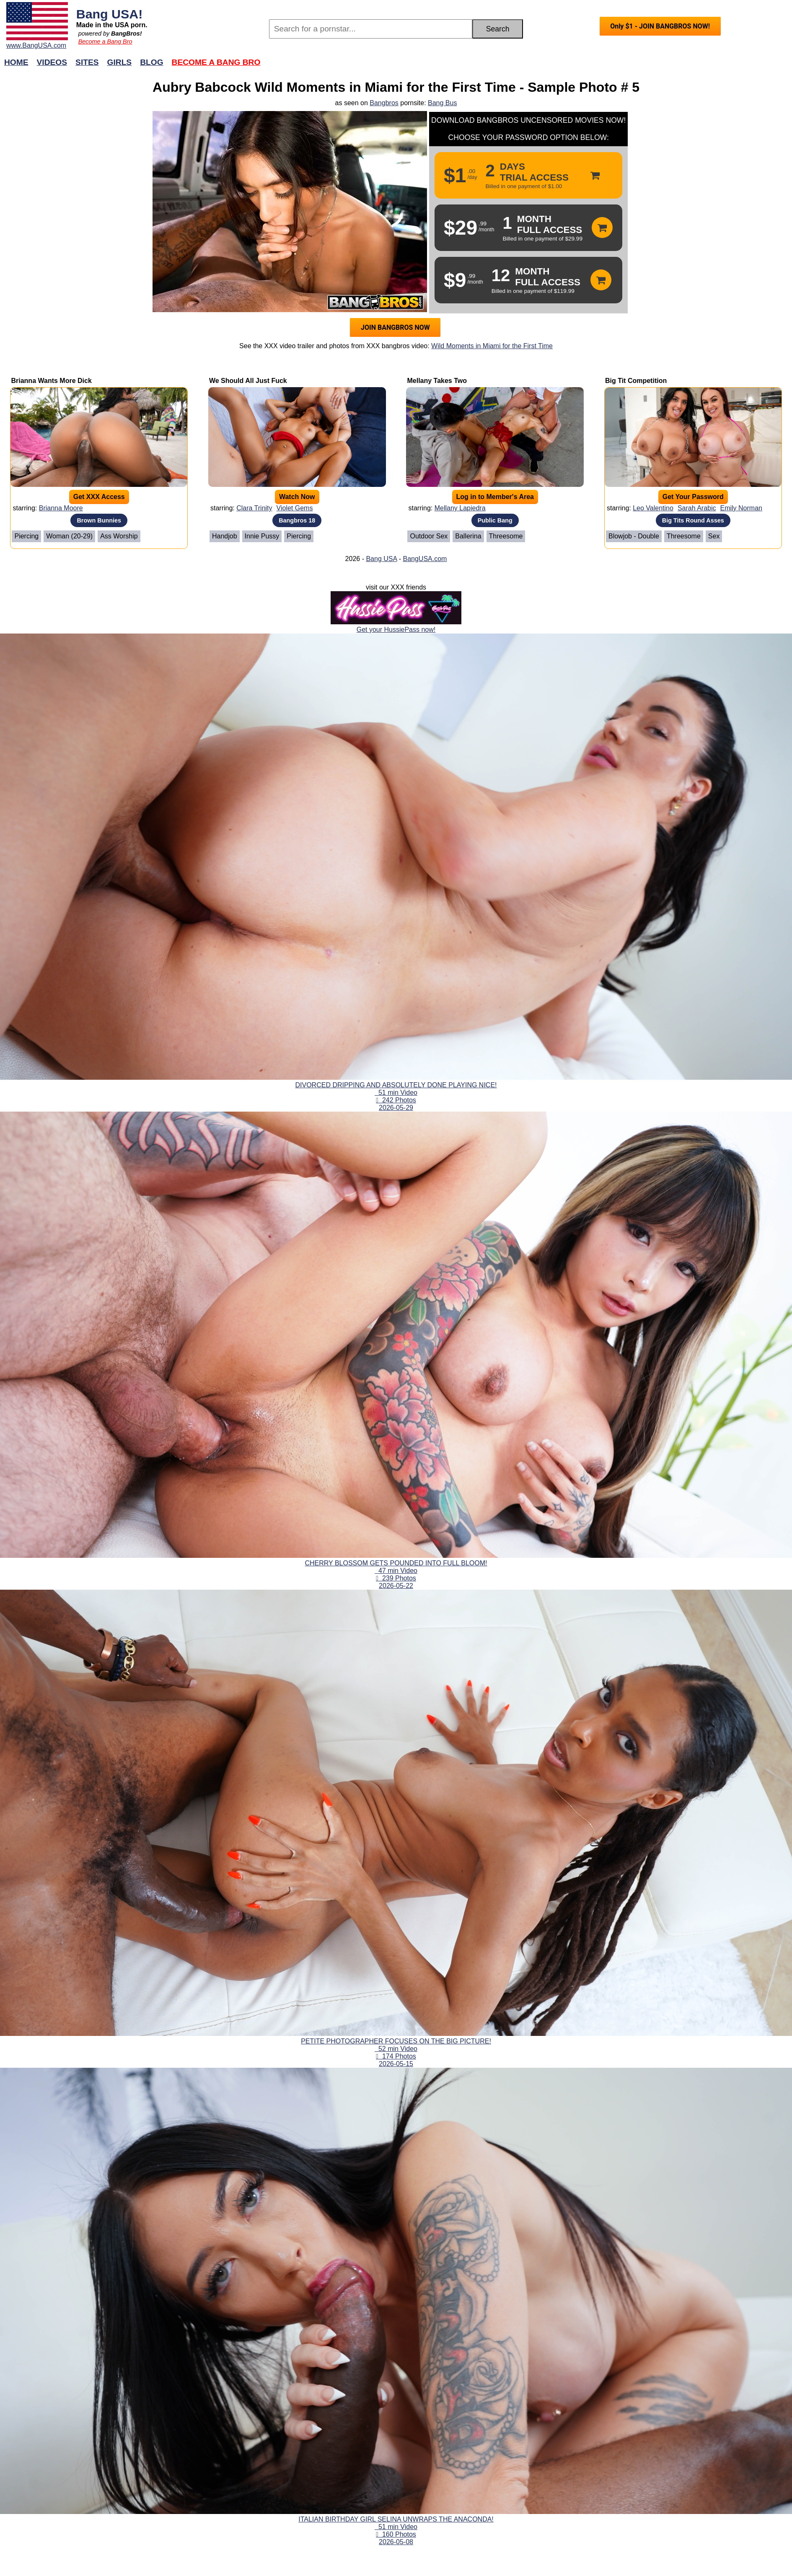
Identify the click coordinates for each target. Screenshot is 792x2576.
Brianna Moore (61, 508)
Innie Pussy (262, 536)
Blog (151, 62)
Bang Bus (442, 102)
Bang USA (381, 558)
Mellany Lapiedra (460, 508)
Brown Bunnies (99, 520)
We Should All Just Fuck (248, 380)
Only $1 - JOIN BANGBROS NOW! (660, 26)
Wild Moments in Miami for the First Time (492, 345)
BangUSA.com (425, 558)
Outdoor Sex (429, 536)
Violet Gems (295, 508)
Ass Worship (119, 536)
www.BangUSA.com (36, 45)
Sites (86, 62)
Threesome (506, 536)
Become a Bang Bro (105, 41)
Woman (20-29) (69, 536)
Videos (52, 62)
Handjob (224, 536)
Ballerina (468, 536)
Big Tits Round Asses (693, 520)
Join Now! (528, 66)
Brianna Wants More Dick (51, 380)
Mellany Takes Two (437, 380)
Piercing (26, 536)
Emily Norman (741, 508)
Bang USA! (109, 14)
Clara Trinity (254, 508)
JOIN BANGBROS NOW (395, 327)
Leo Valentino (653, 508)
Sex (714, 536)
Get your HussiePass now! (396, 629)
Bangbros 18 (297, 520)
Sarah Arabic (697, 508)
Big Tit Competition (636, 380)
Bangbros (384, 102)
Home (16, 62)
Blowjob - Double (633, 536)
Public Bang (495, 520)
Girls (119, 62)
